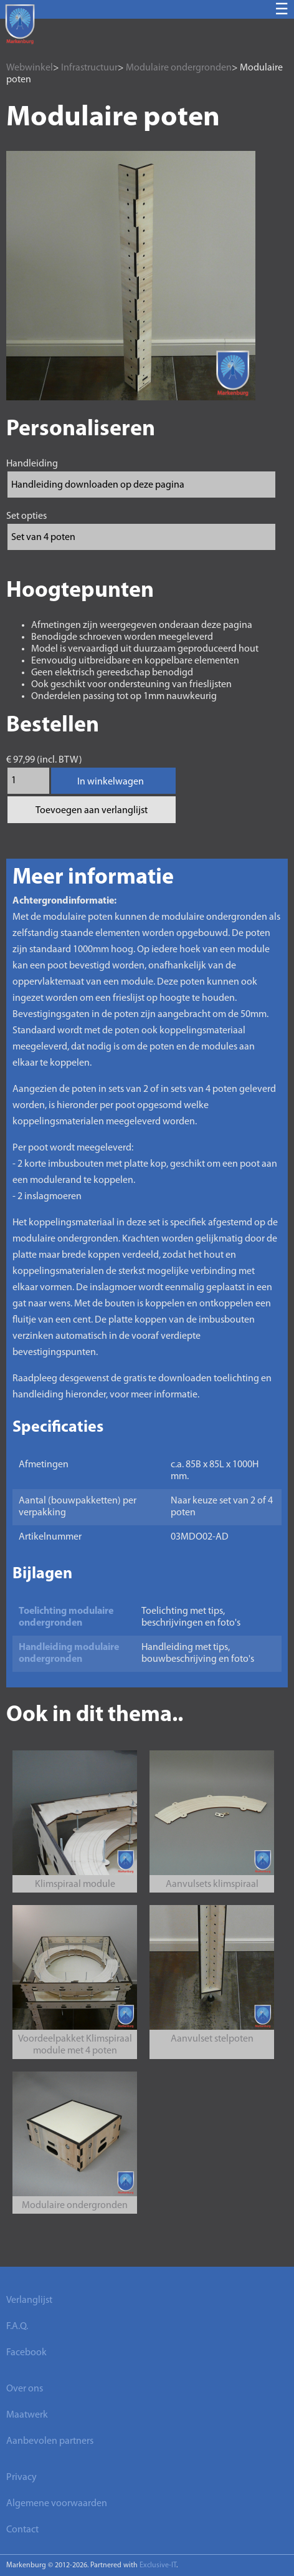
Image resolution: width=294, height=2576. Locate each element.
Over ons (24, 2389)
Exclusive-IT (158, 2565)
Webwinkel (29, 68)
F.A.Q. (17, 2327)
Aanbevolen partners (49, 2441)
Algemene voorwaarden (56, 2504)
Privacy (21, 2477)
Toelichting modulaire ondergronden (66, 1617)
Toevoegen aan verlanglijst (92, 811)
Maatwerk (27, 2415)
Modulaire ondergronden (179, 68)
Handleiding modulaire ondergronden (69, 1653)
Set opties (26, 516)
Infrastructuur (89, 68)
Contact (22, 2530)
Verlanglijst (29, 2300)
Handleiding (32, 464)
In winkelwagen (110, 782)
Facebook (26, 2353)
